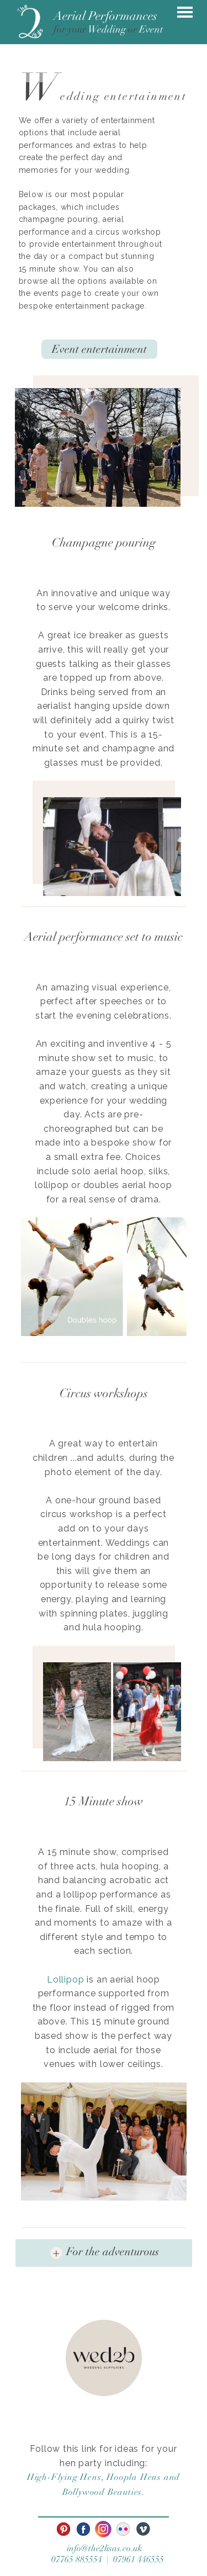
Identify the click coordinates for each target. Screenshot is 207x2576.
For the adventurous (112, 2252)
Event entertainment (99, 349)
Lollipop (65, 1979)
